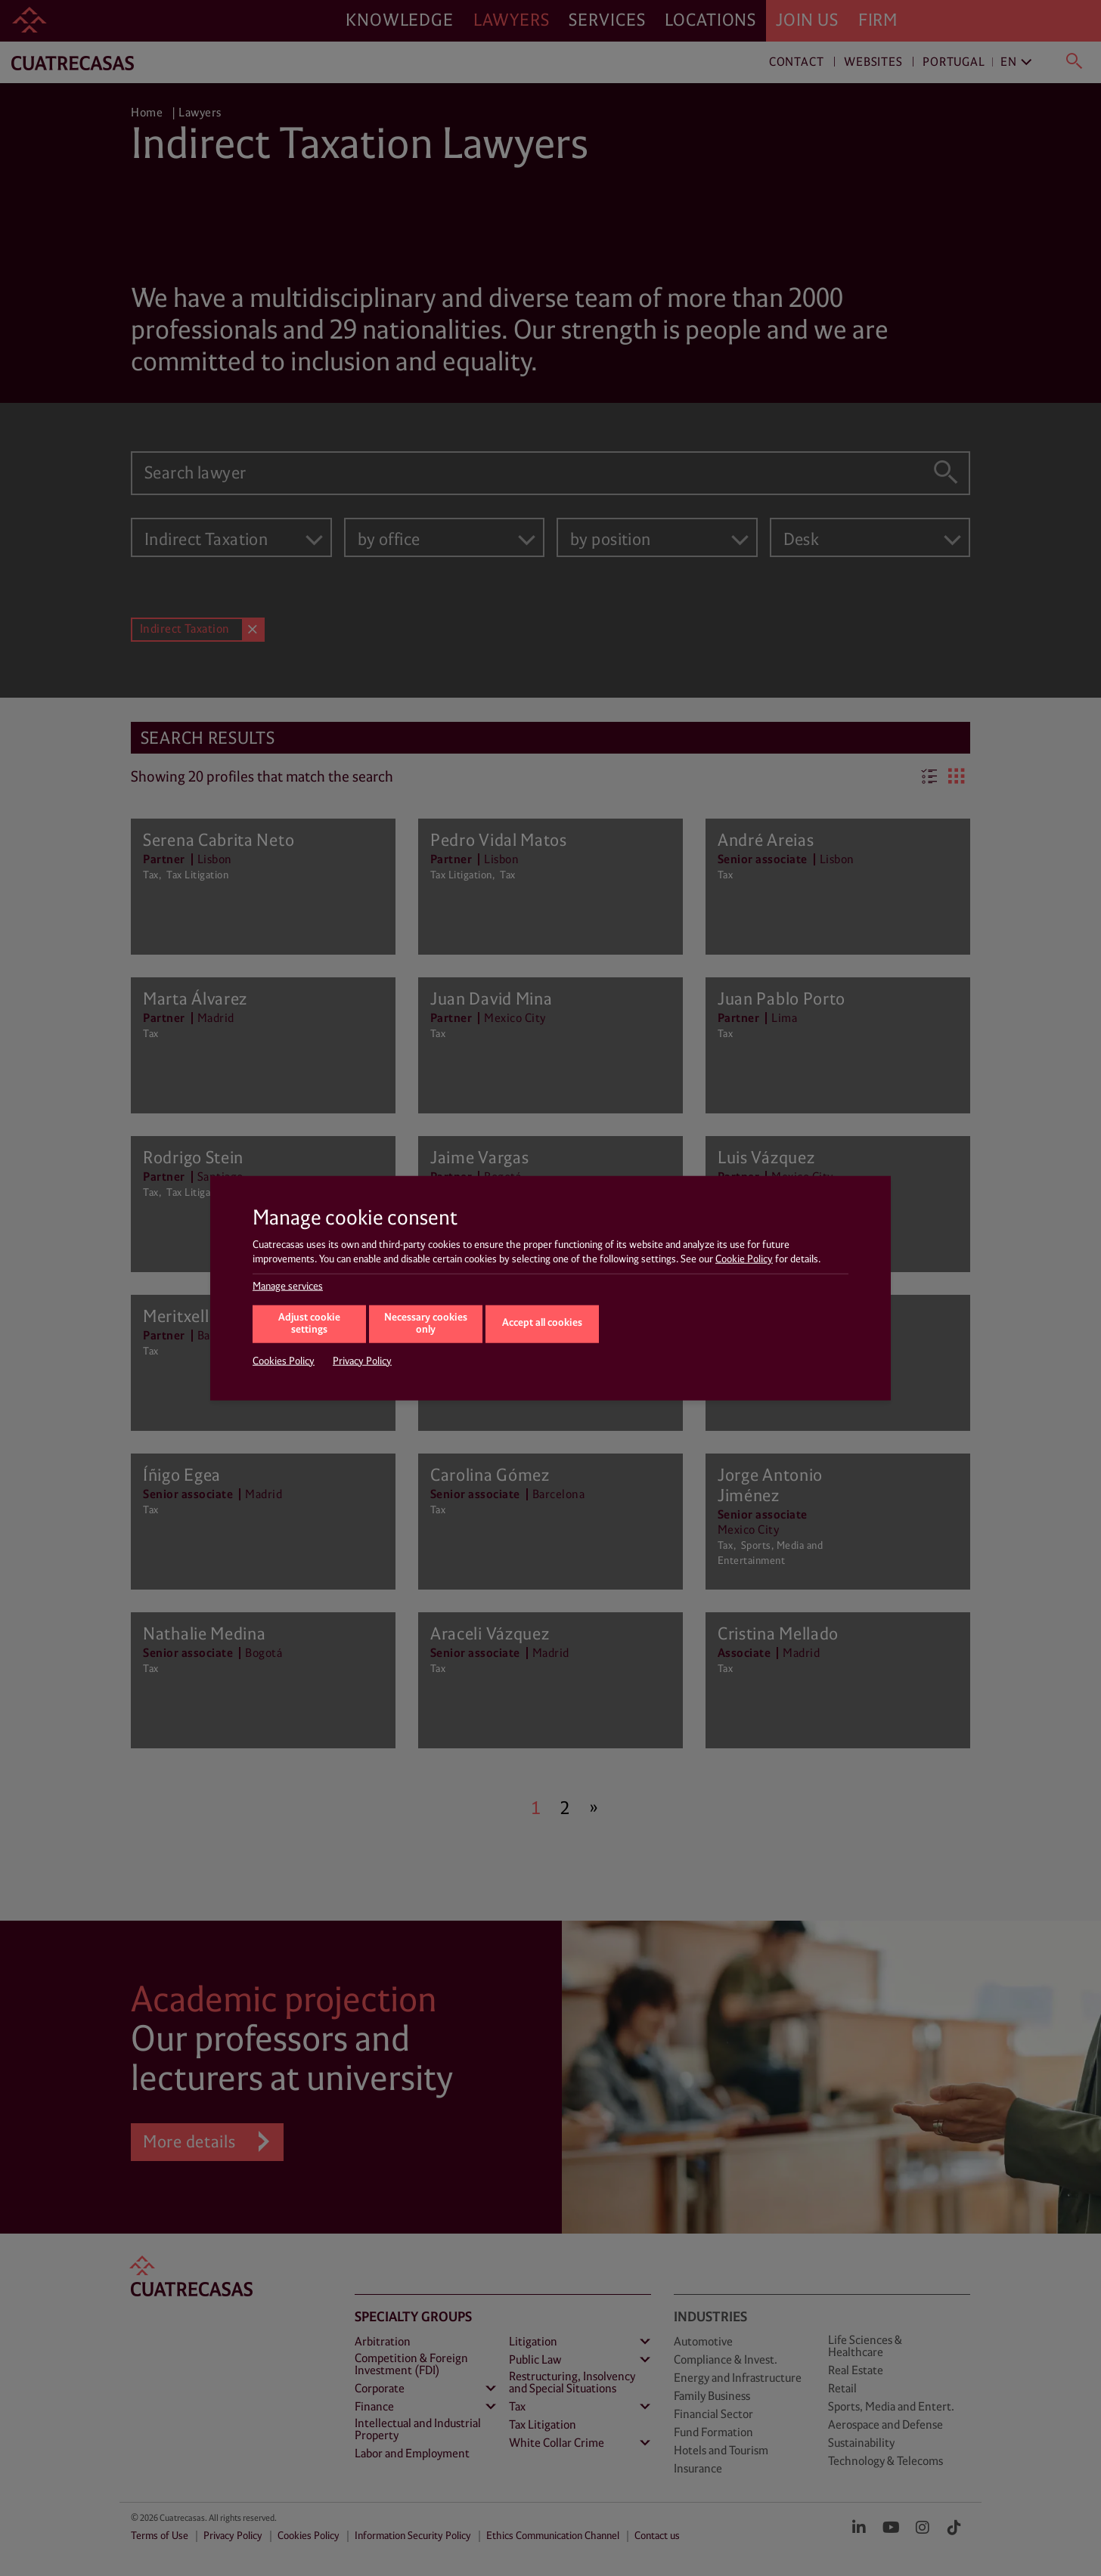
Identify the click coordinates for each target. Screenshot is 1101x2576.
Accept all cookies (542, 1323)
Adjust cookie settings (309, 1323)
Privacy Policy (362, 1361)
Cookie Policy (744, 1259)
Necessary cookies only (425, 1323)
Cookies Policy (284, 1361)
